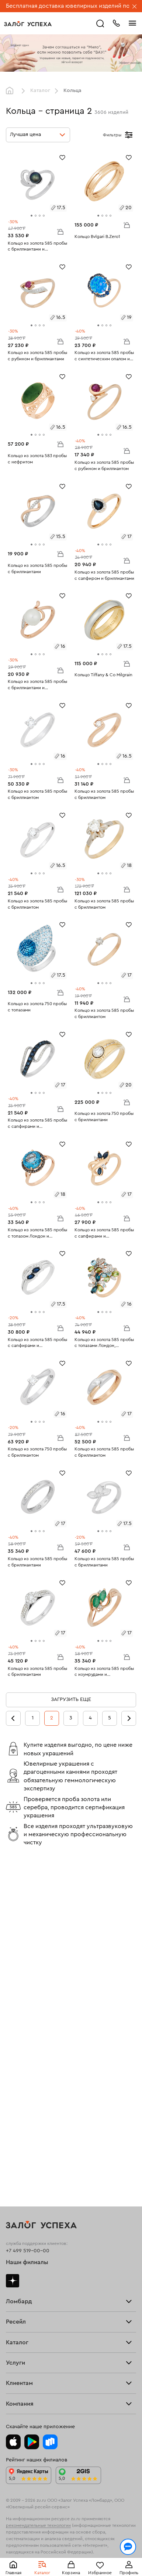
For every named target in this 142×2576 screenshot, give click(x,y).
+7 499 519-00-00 (27, 1915)
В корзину (60, 231)
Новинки (16, 2214)
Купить (14, 2063)
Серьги (15, 2149)
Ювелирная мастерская (35, 2249)
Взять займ (19, 1979)
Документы (20, 2395)
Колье (13, 2193)
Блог (11, 2373)
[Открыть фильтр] (128, 134)
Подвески (18, 2182)
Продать (16, 2053)
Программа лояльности (35, 2309)
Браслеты (18, 2160)
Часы (12, 2204)
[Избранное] (62, 157)
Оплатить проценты (30, 2276)
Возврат (16, 2298)
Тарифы (15, 2000)
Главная (11, 91)
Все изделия (21, 2128)
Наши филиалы (27, 1927)
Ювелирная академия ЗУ (36, 2384)
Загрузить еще (71, 1699)
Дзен (12, 1945)
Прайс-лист (20, 1990)
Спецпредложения (29, 2331)
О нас (13, 2096)
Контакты (17, 2406)
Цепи (12, 2171)
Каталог (40, 90)
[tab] (31, 216)
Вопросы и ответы (29, 2320)
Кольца (15, 2139)
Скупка (14, 2012)
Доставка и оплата (28, 2288)
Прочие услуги (24, 2085)
